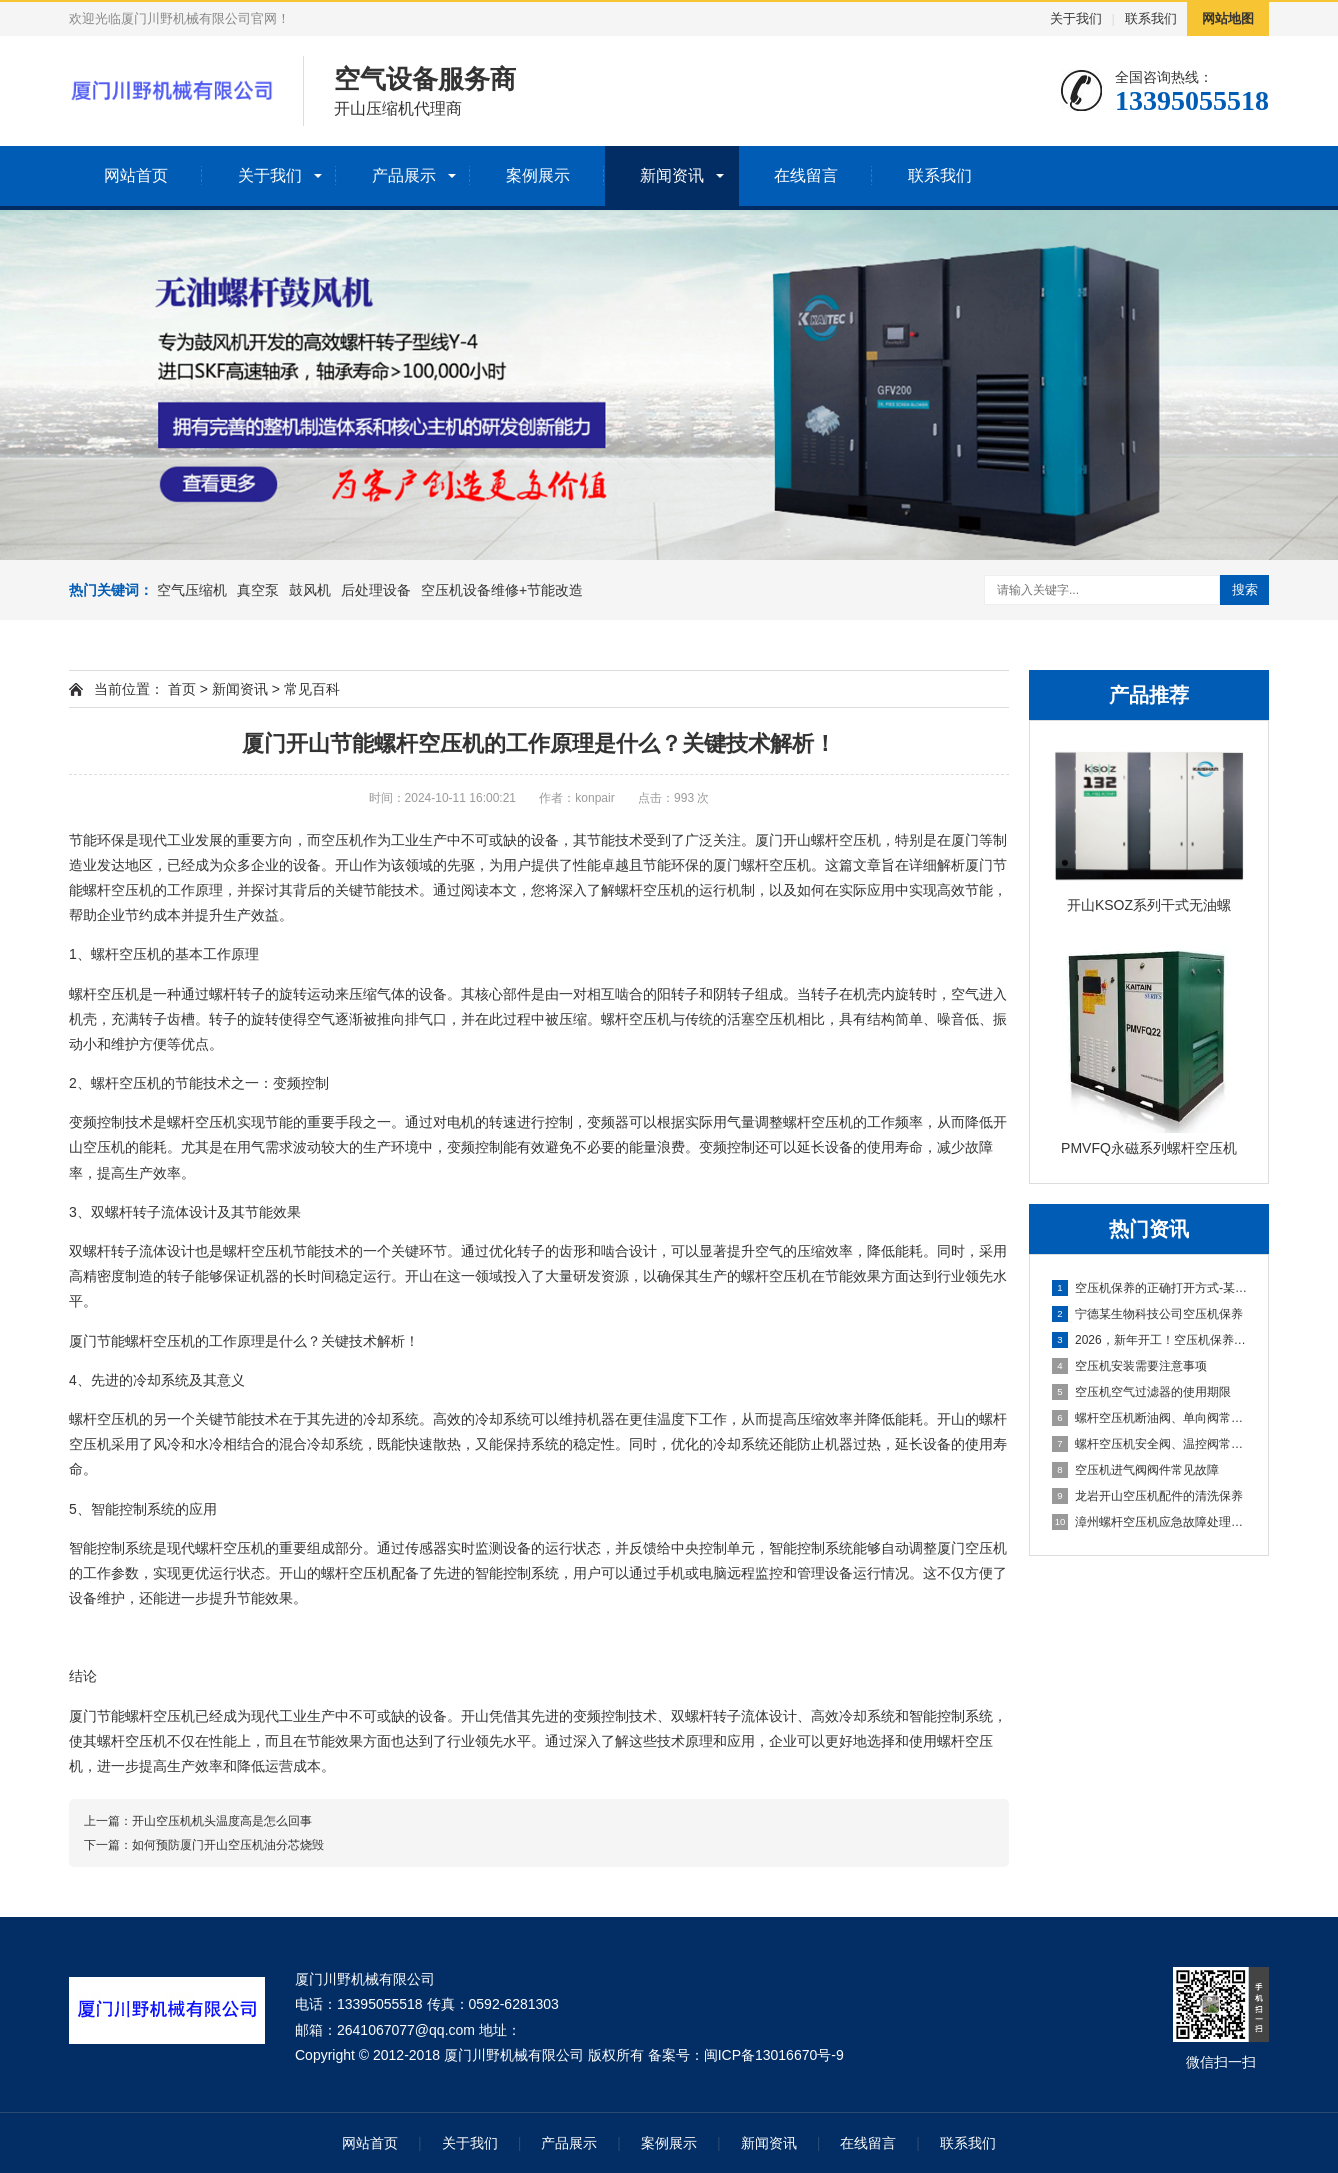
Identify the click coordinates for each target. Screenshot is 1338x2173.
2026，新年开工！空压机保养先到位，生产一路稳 (1150, 1340)
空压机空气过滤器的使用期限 (1141, 1392)
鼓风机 (310, 590)
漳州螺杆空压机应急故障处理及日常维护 (1150, 1522)
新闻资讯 (672, 175)
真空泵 (258, 590)
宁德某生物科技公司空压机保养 (1147, 1314)
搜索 (1245, 589)
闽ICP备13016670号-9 (774, 2055)
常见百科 (312, 689)
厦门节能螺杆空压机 (132, 1341)
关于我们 (1076, 18)
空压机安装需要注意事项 (1129, 1366)
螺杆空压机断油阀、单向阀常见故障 (1150, 1418)
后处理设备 (376, 590)
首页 (182, 689)
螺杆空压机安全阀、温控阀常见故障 (1150, 1444)
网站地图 (1228, 18)
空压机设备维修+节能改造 (502, 590)
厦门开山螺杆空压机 (818, 840)
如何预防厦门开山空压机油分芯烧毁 (228, 1845)
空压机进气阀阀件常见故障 (1135, 1470)
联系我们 (1151, 18)
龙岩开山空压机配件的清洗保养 (1147, 1496)
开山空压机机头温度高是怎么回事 (222, 1821)
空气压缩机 (192, 590)
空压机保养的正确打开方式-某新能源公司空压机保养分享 (1150, 1288)
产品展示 (404, 175)
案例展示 (538, 175)
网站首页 (136, 175)
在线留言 (806, 175)
